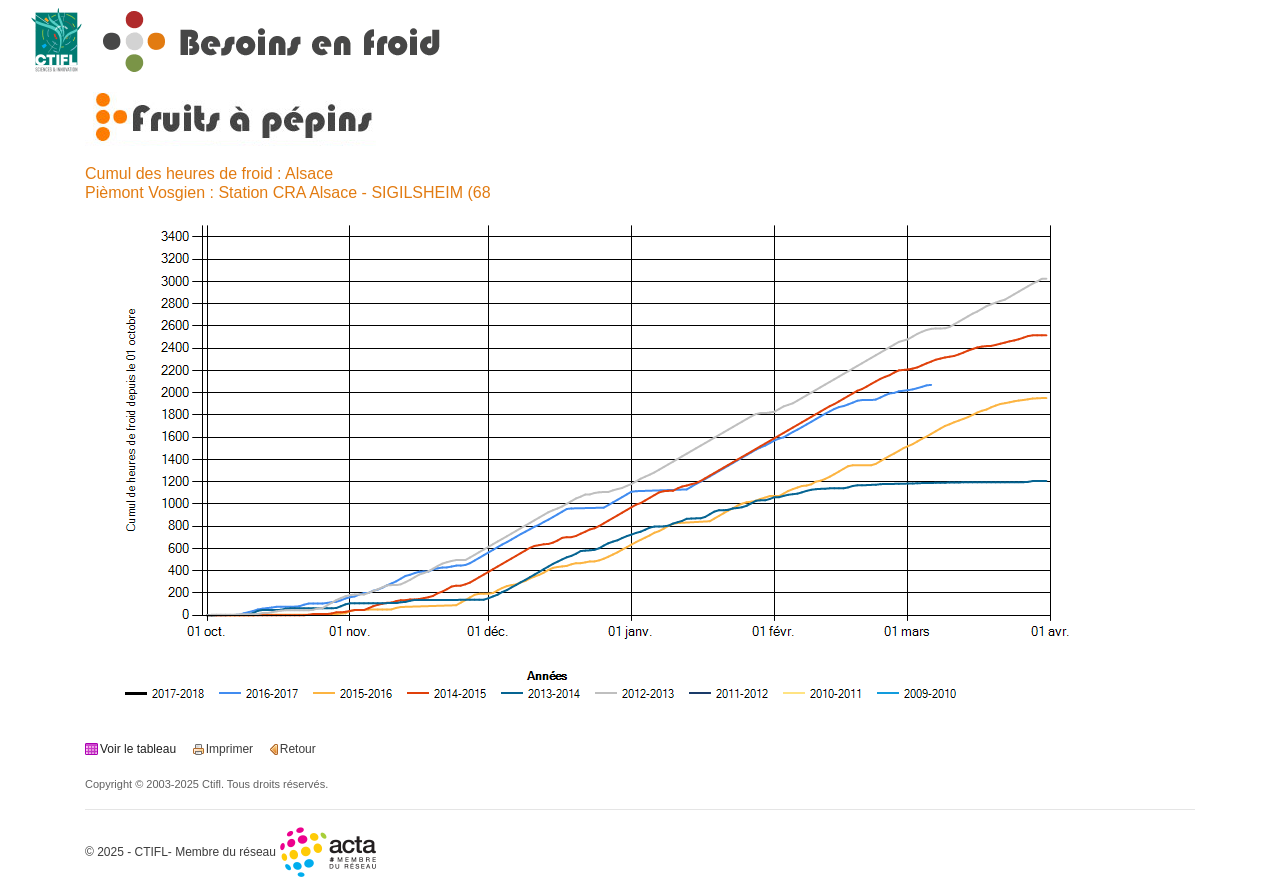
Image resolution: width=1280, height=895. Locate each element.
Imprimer (229, 749)
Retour (298, 749)
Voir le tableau (138, 749)
